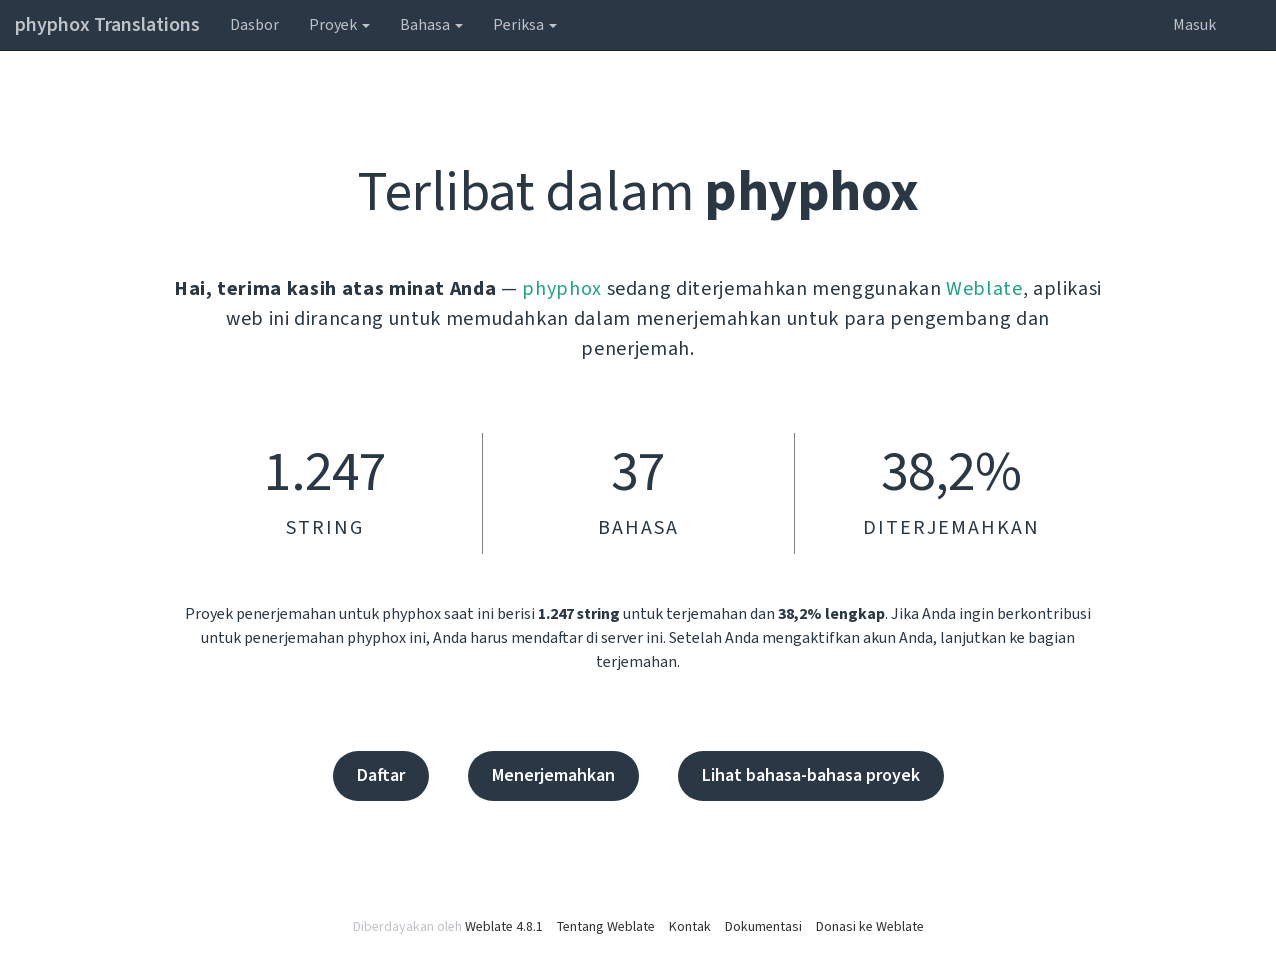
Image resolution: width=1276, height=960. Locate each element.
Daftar (381, 775)
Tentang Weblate (606, 927)
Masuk (1194, 25)
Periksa (525, 25)
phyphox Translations (107, 25)
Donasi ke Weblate (870, 927)
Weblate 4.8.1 (504, 927)
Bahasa (431, 25)
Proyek (339, 25)
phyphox (562, 289)
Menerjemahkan (553, 775)
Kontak (690, 927)
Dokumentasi (763, 927)
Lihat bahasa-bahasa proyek (811, 775)
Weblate (984, 289)
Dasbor (254, 25)
